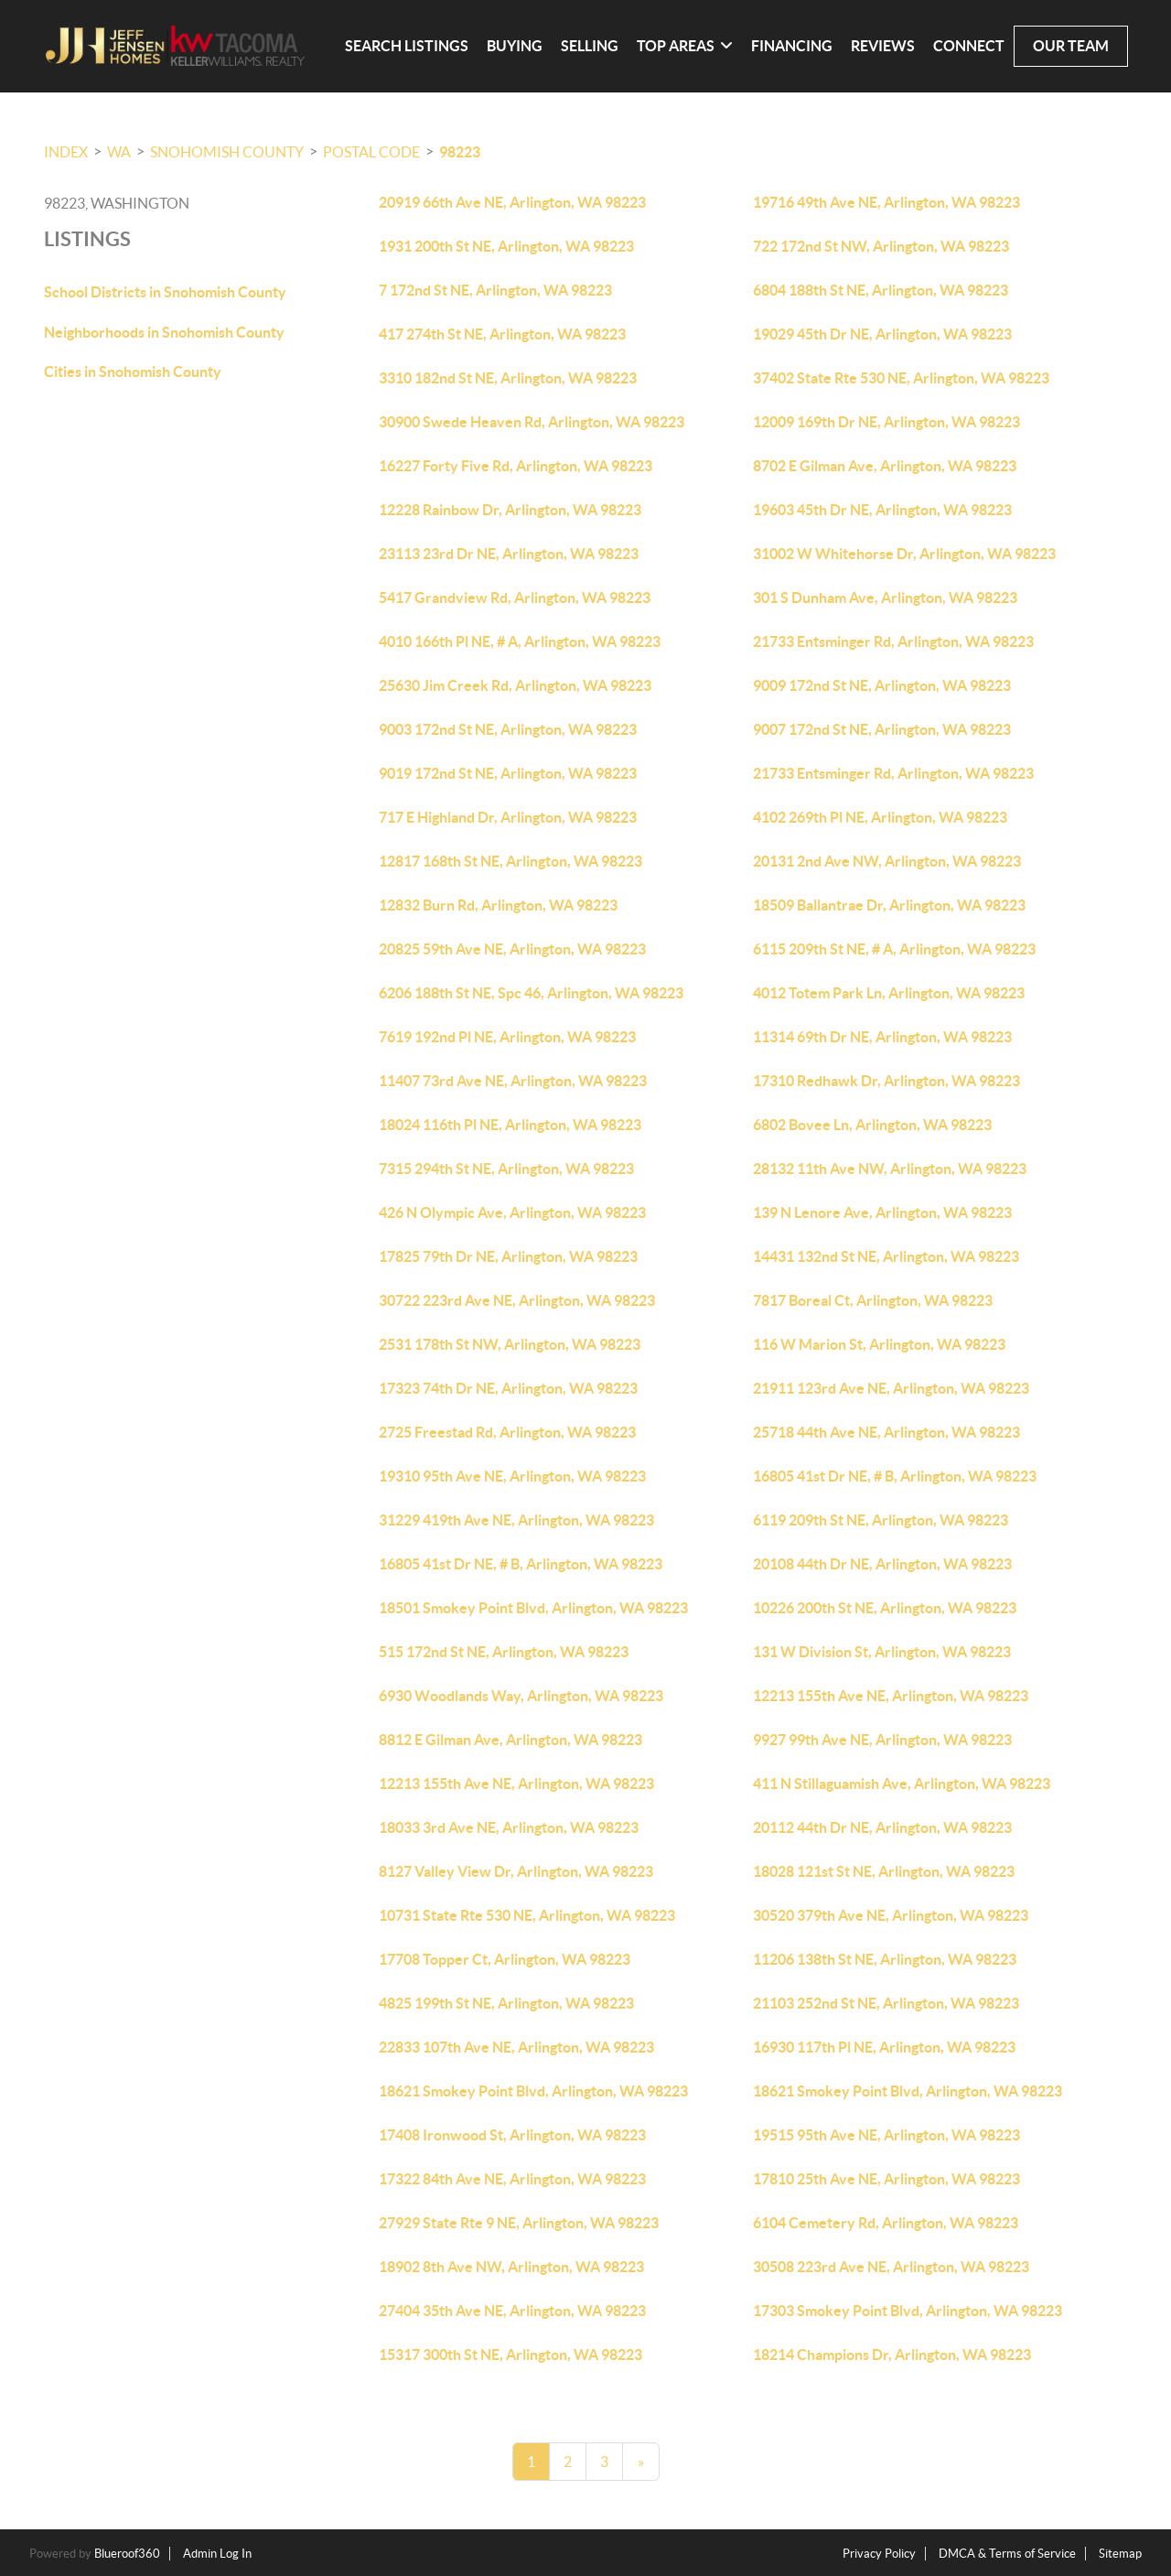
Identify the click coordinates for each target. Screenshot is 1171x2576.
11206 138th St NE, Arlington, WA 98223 (884, 1959)
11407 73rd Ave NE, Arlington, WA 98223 (513, 1080)
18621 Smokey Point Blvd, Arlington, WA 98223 (533, 2091)
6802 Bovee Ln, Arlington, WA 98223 (872, 1124)
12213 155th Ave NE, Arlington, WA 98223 (890, 1695)
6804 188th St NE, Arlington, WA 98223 (880, 290)
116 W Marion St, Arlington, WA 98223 (879, 1344)
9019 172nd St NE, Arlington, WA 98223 (508, 773)
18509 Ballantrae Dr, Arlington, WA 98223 (889, 905)
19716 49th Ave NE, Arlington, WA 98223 (886, 202)
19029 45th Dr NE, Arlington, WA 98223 (882, 334)
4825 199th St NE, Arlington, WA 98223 (506, 2003)
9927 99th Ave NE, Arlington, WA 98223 (882, 1739)
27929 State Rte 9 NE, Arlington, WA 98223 (519, 2222)
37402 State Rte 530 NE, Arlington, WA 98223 (901, 378)
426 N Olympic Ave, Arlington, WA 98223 (512, 1212)
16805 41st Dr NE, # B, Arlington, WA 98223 (895, 1476)
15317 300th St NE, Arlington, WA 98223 (510, 2354)
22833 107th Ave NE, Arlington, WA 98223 (516, 2047)
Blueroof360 (127, 2553)
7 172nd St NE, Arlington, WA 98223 (495, 290)
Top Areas (685, 46)
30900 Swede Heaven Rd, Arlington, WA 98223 (531, 422)
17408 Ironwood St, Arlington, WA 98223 (512, 2135)
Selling (589, 46)
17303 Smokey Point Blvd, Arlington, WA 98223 (907, 2310)
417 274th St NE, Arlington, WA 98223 (502, 334)
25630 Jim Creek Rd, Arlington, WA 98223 (515, 685)
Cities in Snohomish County (132, 371)
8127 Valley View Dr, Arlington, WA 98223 (516, 1871)
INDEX (66, 152)
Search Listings (406, 46)
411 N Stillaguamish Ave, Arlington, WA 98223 (901, 1783)
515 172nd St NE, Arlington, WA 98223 (503, 1651)
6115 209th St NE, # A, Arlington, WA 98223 (894, 949)
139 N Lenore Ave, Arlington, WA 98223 (882, 1212)
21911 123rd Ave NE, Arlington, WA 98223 (891, 1388)
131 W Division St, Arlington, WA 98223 (882, 1651)
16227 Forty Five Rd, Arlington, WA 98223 (515, 465)
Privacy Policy (879, 2553)
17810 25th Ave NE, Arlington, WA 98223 (886, 2179)
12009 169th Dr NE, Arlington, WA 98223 (886, 422)
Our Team (1071, 46)
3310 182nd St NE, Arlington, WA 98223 (508, 378)
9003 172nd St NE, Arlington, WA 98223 (508, 729)
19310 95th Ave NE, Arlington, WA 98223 (512, 1476)
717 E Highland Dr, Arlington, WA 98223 (508, 817)
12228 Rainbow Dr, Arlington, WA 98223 (510, 509)
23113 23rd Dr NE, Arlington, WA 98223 (509, 553)
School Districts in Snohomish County (165, 292)
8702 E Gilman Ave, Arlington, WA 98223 (884, 465)
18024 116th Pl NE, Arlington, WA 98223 (510, 1124)
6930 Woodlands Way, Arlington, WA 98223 (521, 1695)
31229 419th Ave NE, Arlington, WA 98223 (516, 1520)
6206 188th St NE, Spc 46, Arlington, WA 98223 (531, 993)
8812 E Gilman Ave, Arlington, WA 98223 (510, 1739)
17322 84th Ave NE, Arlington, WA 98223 (512, 2179)
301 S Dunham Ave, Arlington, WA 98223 (885, 597)
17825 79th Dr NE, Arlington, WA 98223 (508, 1256)
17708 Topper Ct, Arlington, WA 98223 (504, 1959)
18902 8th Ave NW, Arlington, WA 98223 (511, 2266)
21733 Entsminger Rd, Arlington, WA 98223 (893, 641)
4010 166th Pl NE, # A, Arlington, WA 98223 (520, 641)
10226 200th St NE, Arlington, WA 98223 (884, 1608)
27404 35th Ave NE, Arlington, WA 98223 (512, 2310)
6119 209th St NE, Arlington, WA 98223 (880, 1520)
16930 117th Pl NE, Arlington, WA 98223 (884, 2047)
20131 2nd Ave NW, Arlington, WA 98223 (887, 861)
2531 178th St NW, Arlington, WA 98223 (509, 1344)
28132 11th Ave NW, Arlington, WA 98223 (889, 1168)
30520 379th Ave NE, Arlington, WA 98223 (890, 1915)
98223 (459, 152)
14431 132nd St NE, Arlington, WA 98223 (886, 1256)
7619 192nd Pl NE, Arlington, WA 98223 (507, 1036)
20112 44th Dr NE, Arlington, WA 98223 (882, 1827)
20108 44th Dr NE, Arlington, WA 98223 (882, 1564)
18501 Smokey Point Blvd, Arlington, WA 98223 (533, 1608)
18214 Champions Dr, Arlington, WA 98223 (892, 2354)
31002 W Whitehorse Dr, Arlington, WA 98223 (904, 553)
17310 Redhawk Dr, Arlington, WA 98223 (886, 1080)
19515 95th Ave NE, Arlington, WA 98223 (886, 2135)
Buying (515, 46)
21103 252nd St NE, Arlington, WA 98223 (886, 2003)
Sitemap (1120, 2553)
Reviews (883, 46)
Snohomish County (227, 152)
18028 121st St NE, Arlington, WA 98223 (884, 1871)
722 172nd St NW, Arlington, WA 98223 (881, 246)
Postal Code (371, 152)
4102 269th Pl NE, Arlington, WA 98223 (880, 817)
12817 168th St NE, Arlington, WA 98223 (510, 861)
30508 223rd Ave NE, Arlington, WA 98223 (891, 2266)
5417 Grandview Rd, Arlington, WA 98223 (514, 597)
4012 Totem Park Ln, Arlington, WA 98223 (889, 993)
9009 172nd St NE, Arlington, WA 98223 (882, 685)
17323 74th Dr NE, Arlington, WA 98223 (508, 1388)
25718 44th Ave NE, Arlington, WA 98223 (886, 1432)
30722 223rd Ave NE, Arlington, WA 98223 (517, 1300)
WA (119, 152)
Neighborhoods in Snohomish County (164, 332)
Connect (968, 46)
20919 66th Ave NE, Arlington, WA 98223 (512, 202)
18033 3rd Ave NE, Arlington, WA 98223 (509, 1827)
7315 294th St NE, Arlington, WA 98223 (506, 1168)
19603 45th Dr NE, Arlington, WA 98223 (882, 509)
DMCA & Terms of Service (1007, 2553)
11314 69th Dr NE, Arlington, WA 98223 (882, 1036)
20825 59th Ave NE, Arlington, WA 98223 (512, 949)
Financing (792, 46)
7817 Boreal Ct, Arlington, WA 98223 (873, 1300)
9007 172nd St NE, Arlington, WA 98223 (882, 729)
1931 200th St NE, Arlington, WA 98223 (506, 246)
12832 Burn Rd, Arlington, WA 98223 (498, 905)
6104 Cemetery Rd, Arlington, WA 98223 (885, 2222)
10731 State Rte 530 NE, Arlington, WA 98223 (527, 1915)
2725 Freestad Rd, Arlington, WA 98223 (507, 1432)
